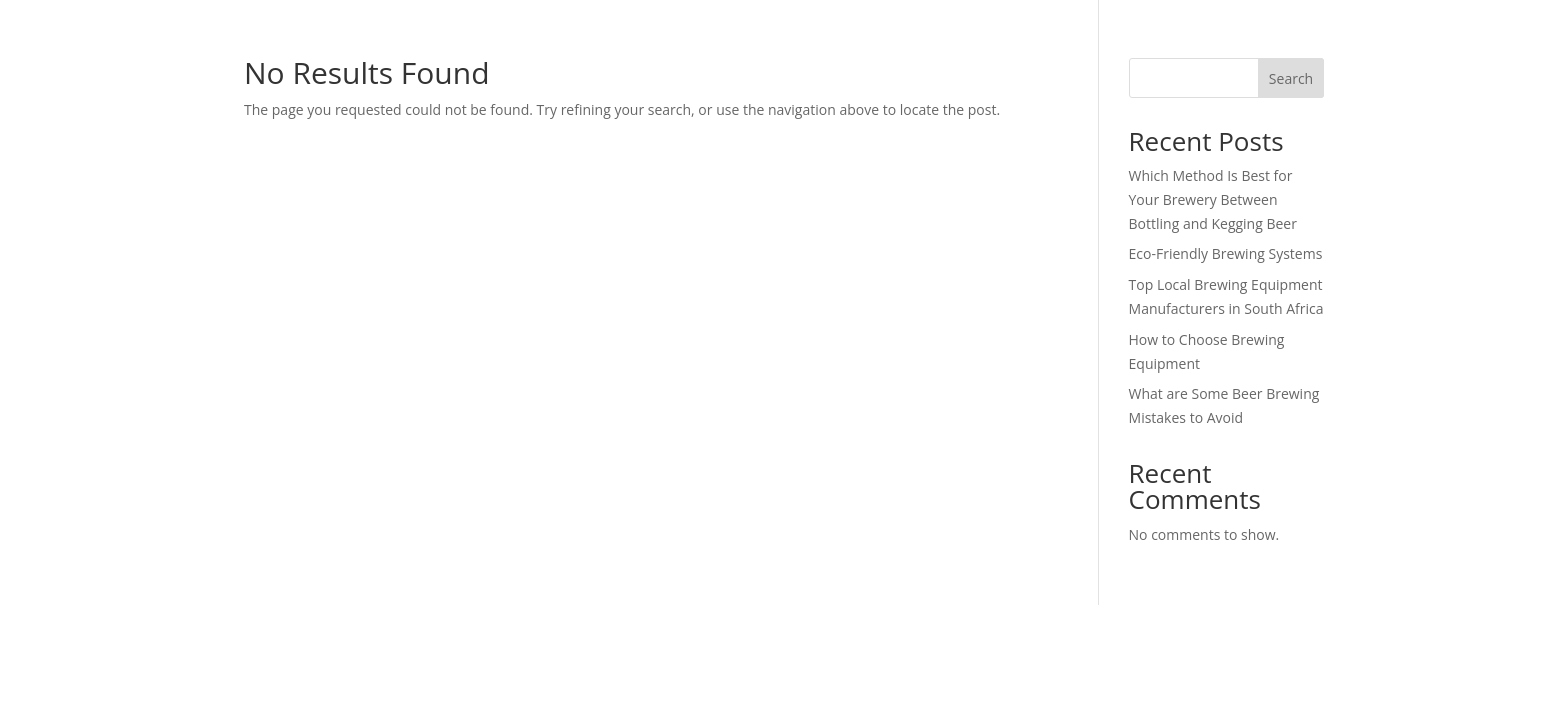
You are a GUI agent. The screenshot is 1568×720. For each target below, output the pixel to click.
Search (1291, 78)
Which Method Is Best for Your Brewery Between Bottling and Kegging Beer (1213, 199)
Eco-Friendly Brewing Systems (1226, 253)
